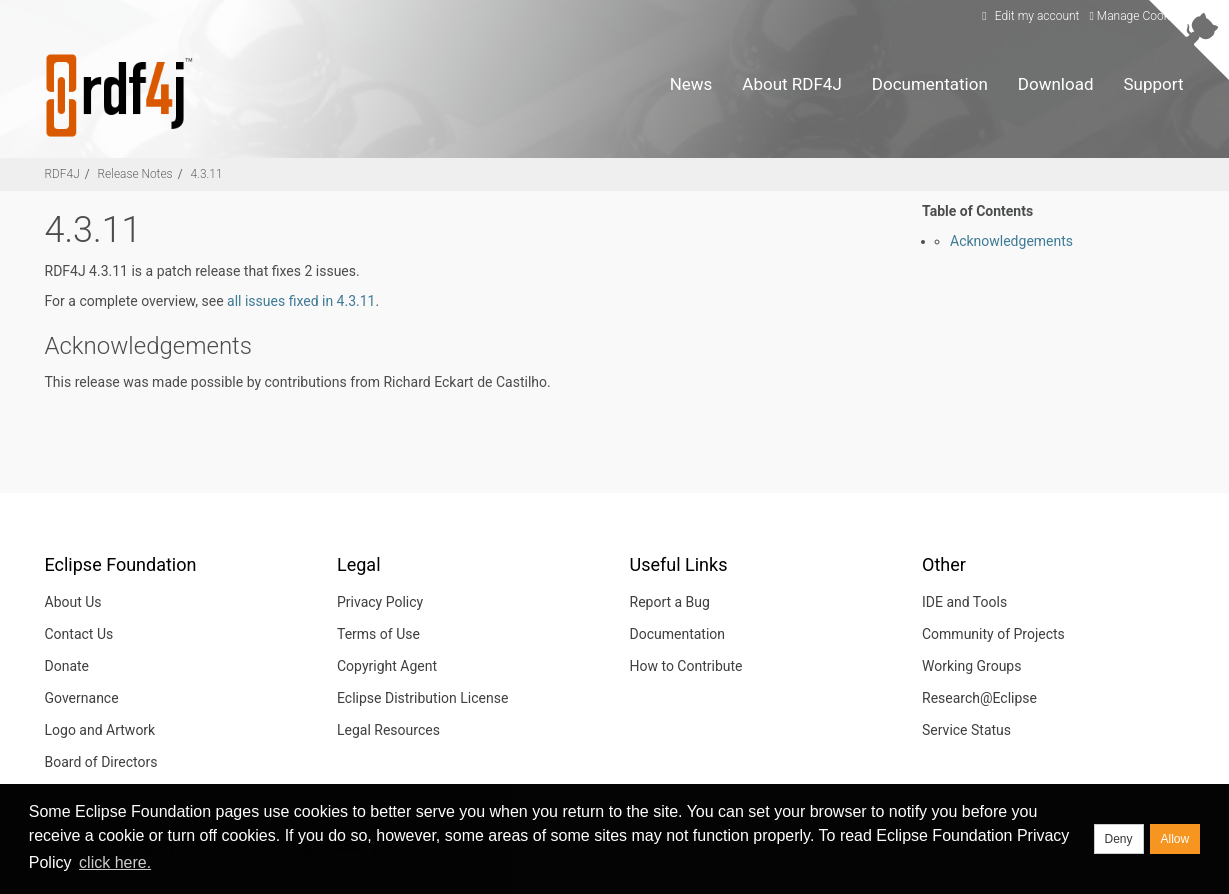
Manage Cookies (1136, 16)
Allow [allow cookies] (1175, 839)
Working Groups (971, 666)
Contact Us (79, 634)
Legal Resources (388, 730)
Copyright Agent (387, 666)
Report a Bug (670, 602)
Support (1154, 84)
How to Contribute (686, 666)
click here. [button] (115, 862)
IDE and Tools (964, 602)
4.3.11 (206, 174)
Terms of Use (378, 634)
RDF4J (62, 174)
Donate (67, 666)
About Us (73, 602)
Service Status (966, 730)
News (691, 84)
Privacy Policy (380, 602)
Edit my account (1028, 16)
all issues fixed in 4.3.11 (301, 301)
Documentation (930, 84)
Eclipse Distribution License (422, 698)
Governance (82, 698)
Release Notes (135, 174)
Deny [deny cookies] (1119, 839)
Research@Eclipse (979, 698)
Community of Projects (993, 634)
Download (1056, 84)
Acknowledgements (1011, 241)
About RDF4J (791, 84)
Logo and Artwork (100, 730)
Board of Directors (101, 762)
